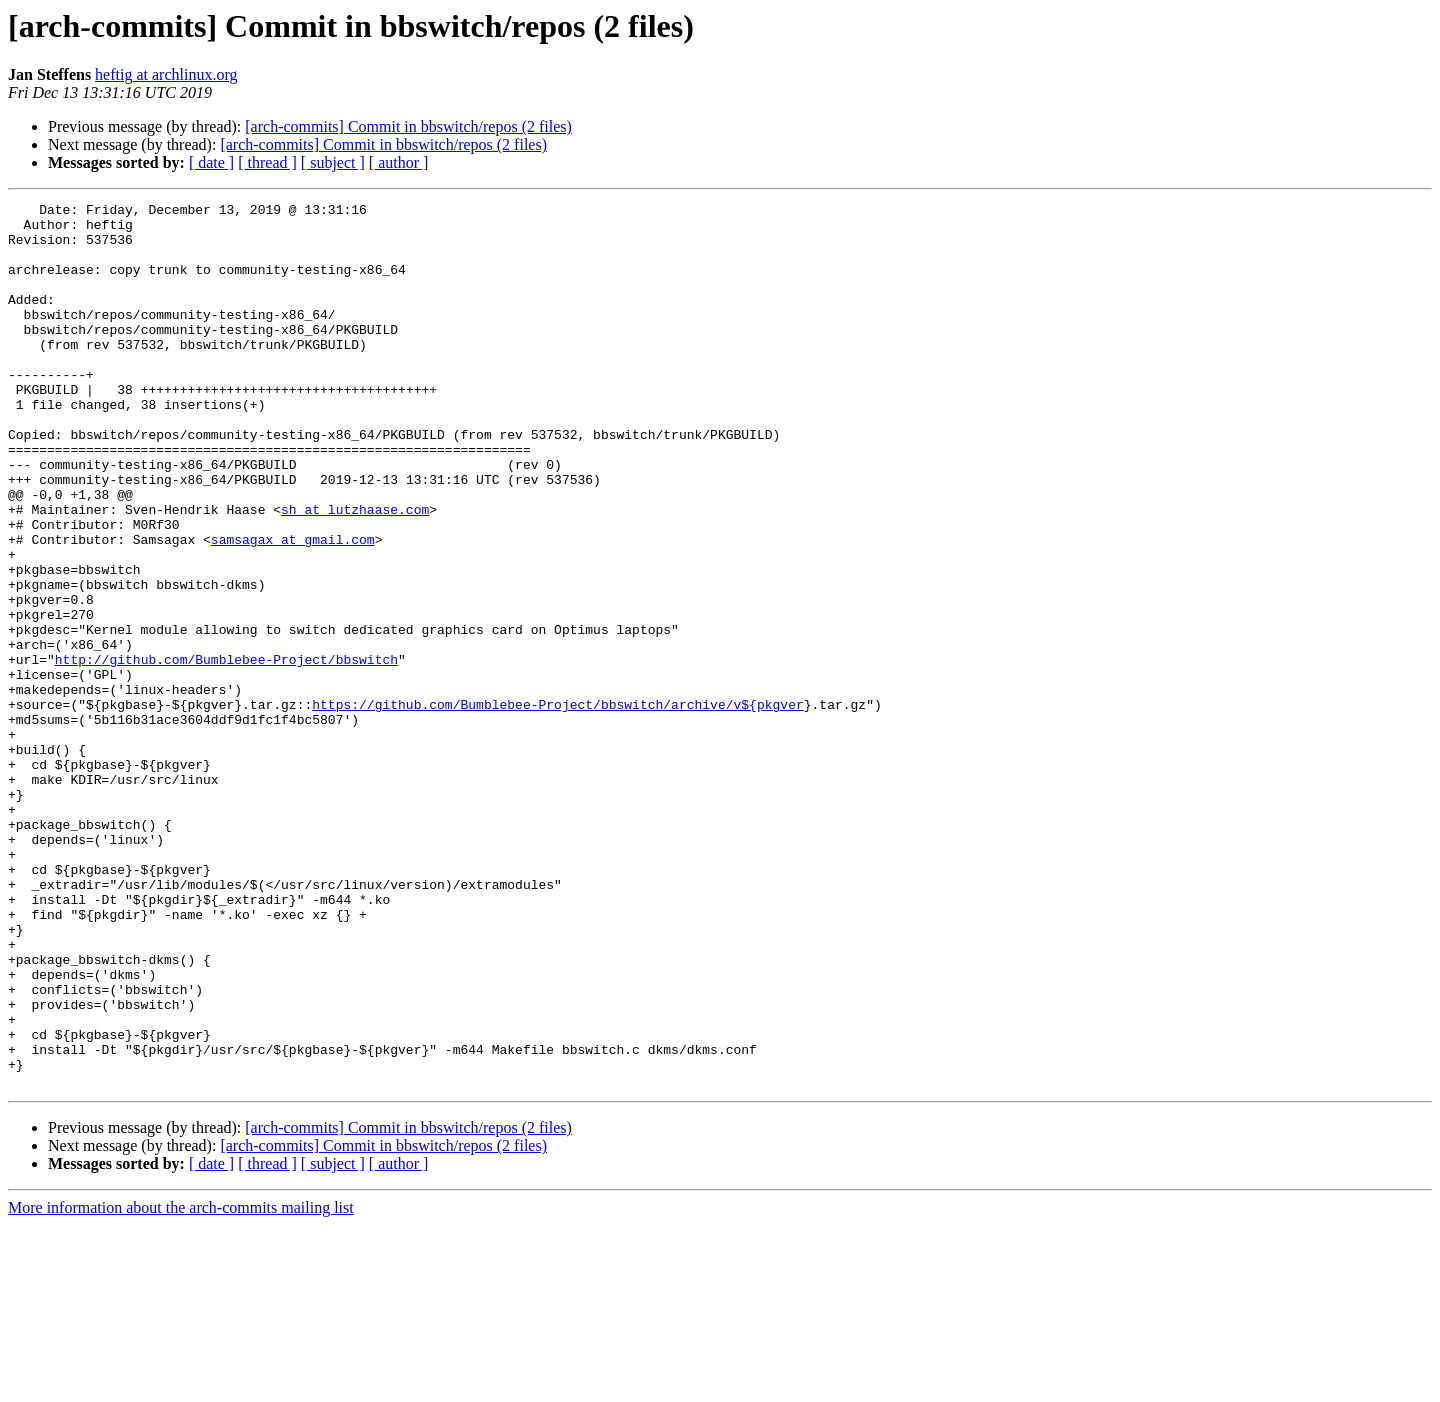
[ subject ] (333, 162)
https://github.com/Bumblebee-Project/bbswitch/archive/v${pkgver (557, 806)
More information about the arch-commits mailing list (181, 1384)
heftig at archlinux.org (166, 74)
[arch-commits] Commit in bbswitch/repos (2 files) (408, 126)
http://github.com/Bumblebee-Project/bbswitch (226, 752)
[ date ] (211, 162)
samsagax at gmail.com (293, 608)
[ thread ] (267, 162)
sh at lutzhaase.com (355, 572)
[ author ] (399, 162)
